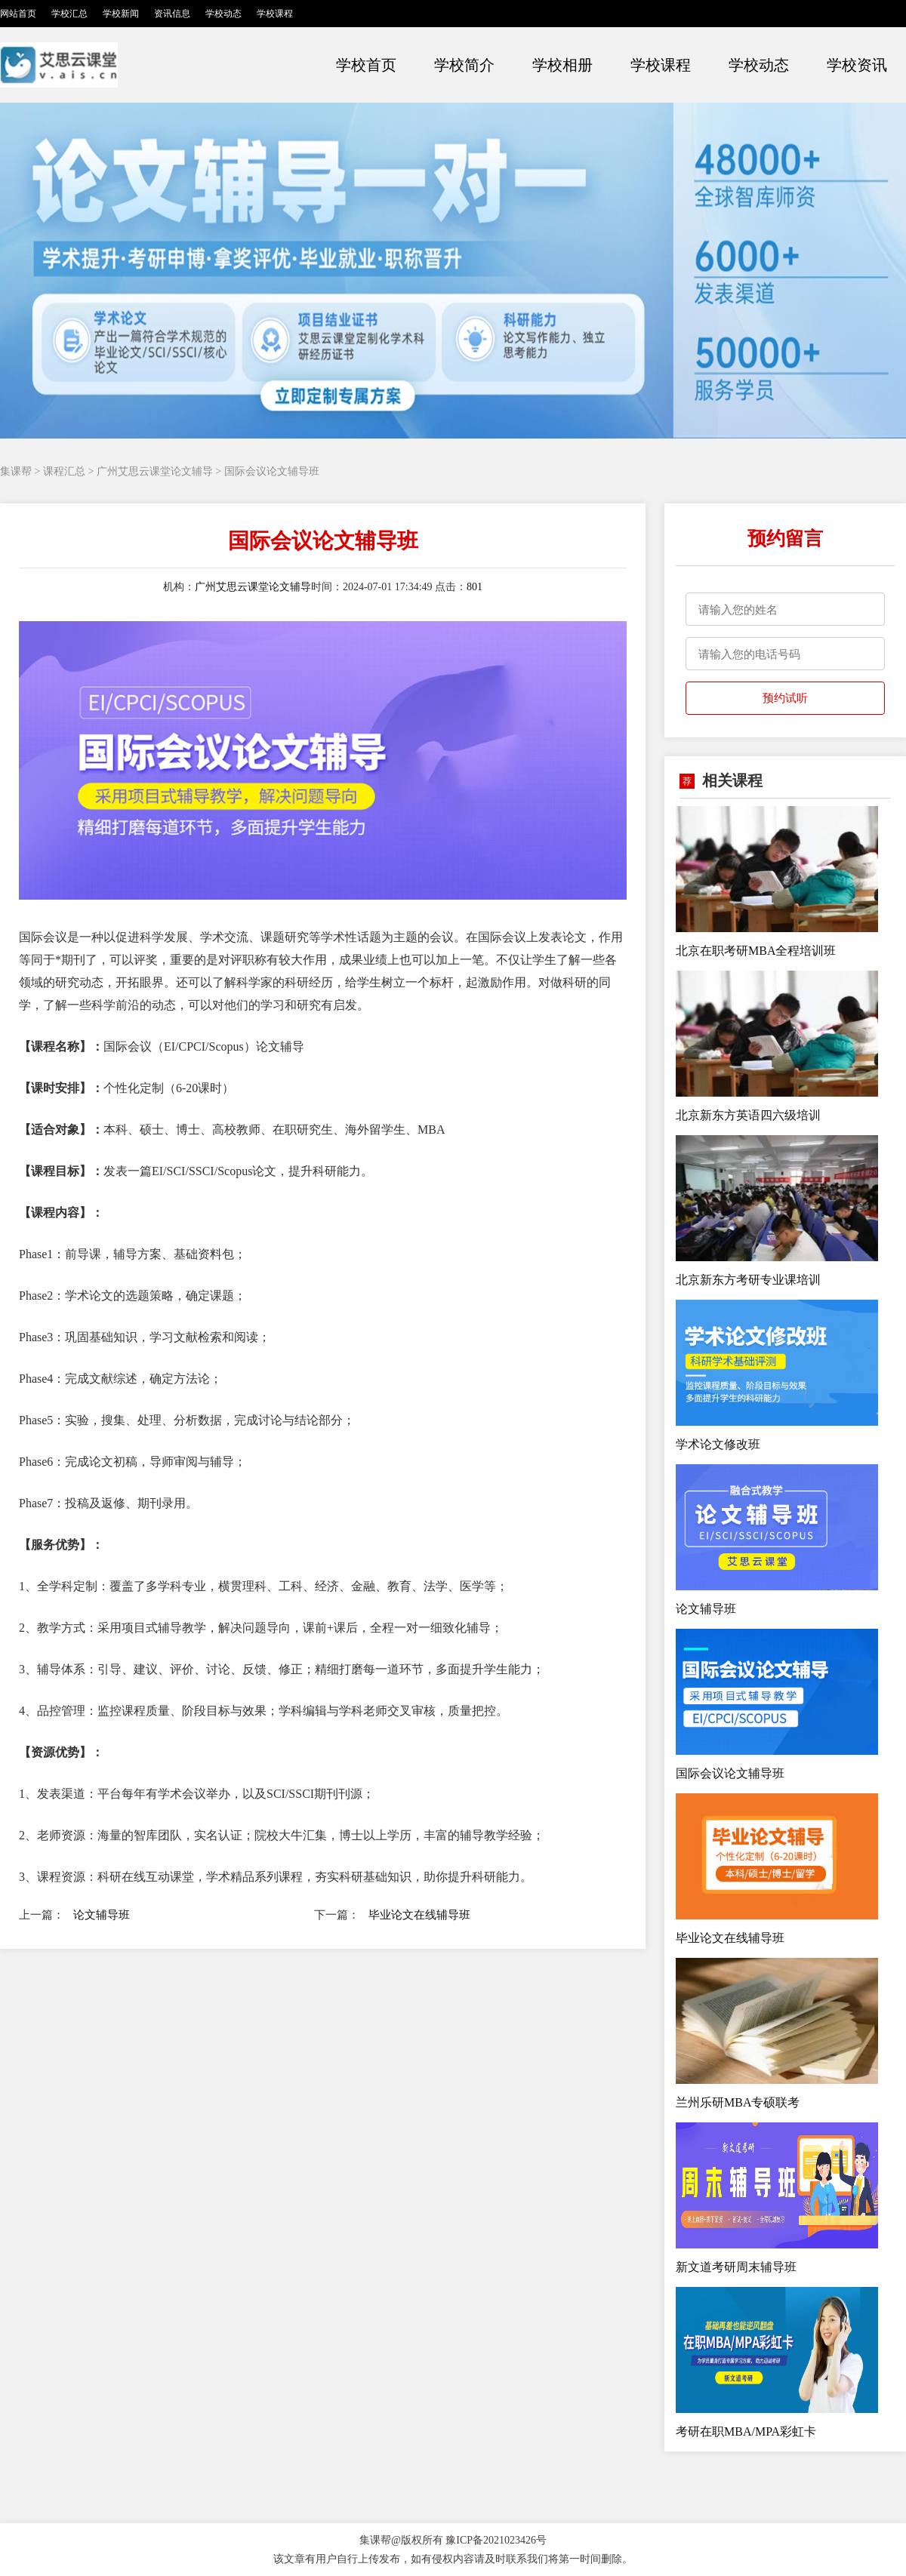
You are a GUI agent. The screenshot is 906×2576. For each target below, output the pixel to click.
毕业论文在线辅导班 (419, 1915)
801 (474, 586)
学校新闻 (121, 13)
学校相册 (562, 65)
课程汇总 (64, 471)
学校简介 (464, 65)
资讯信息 (172, 13)
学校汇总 (69, 13)
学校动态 (223, 13)
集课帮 (16, 471)
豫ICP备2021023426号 (496, 2540)
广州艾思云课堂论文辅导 (155, 471)
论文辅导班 (101, 1915)
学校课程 (275, 13)
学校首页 (366, 65)
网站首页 (18, 13)
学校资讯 (857, 65)
